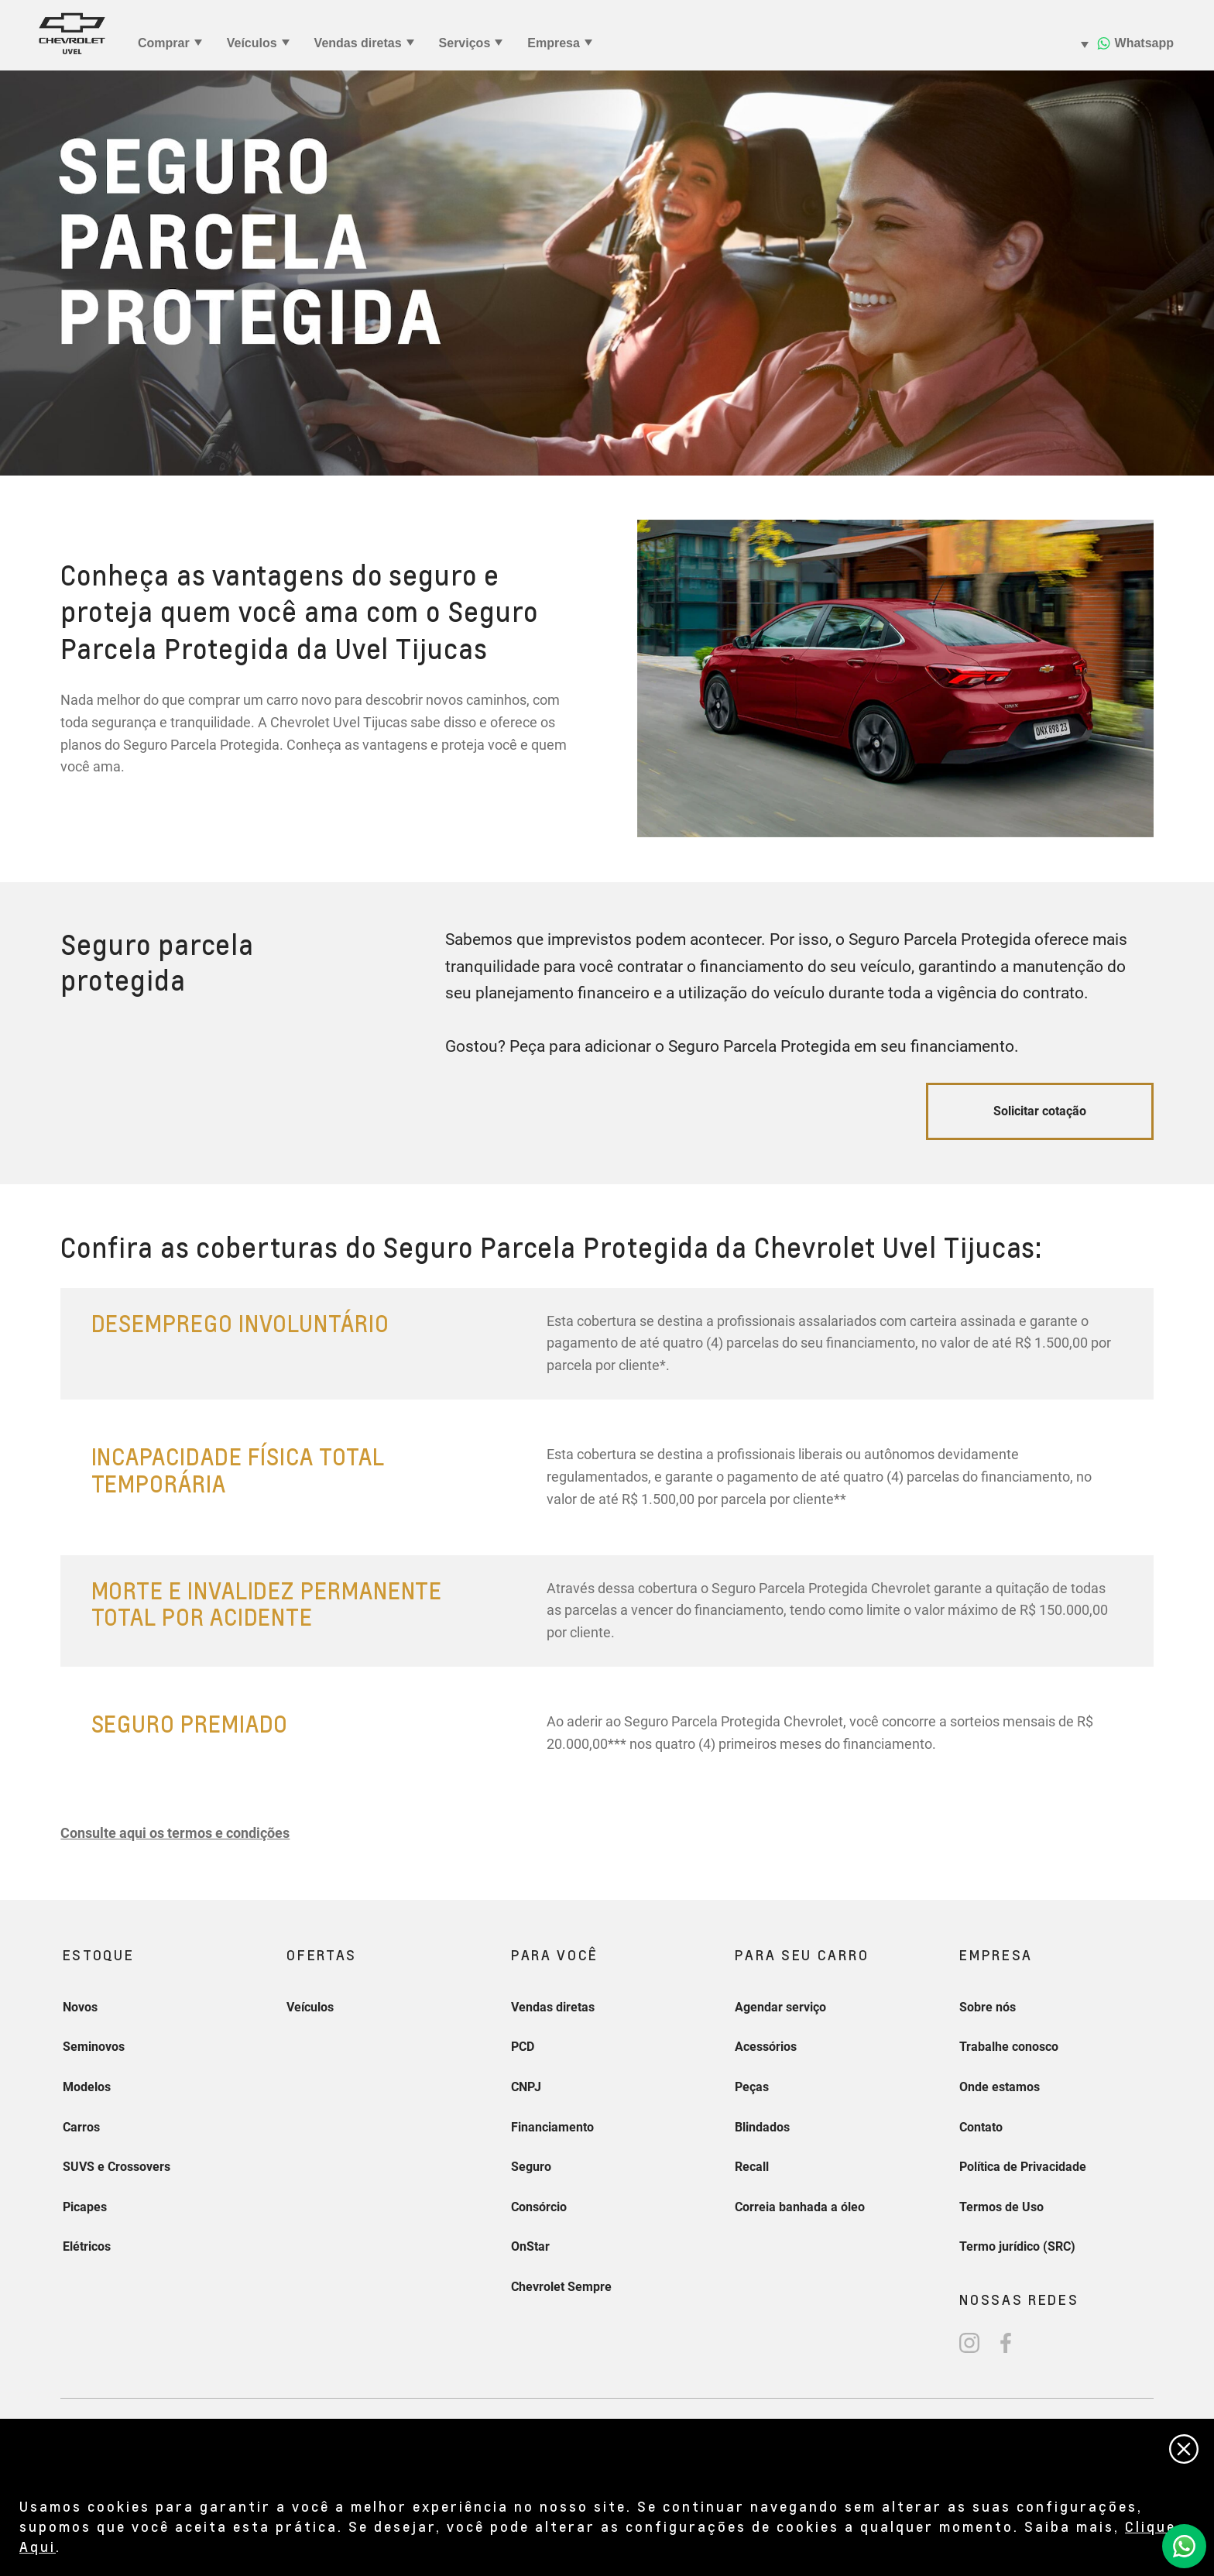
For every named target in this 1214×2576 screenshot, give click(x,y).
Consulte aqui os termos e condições (175, 1833)
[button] (175, 1833)
